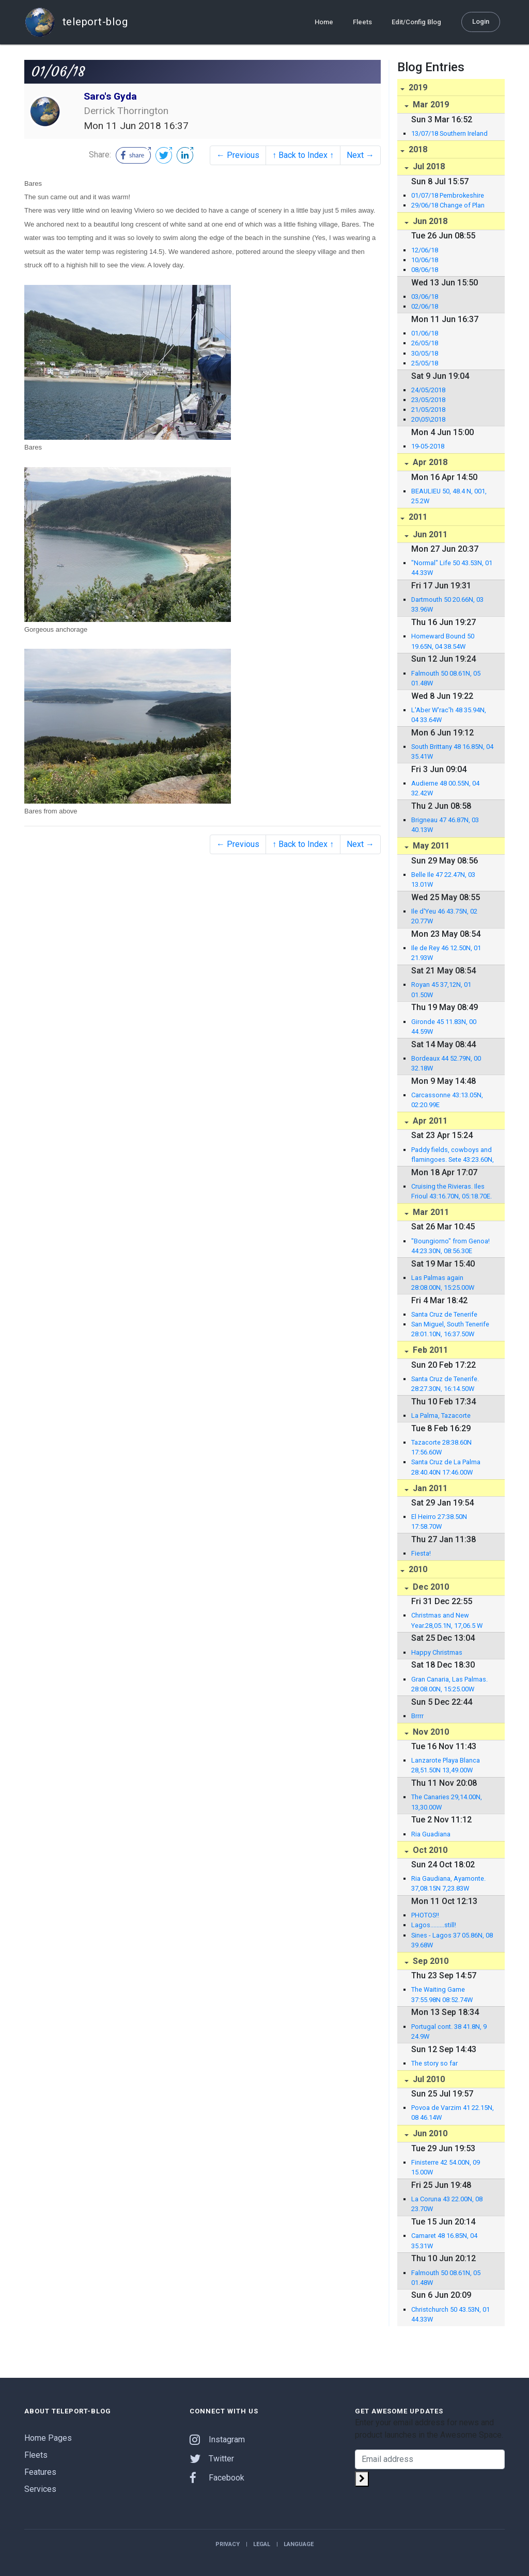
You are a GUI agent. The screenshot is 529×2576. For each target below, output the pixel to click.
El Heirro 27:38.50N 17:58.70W (439, 1521)
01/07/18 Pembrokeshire (447, 195)
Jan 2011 (429, 1488)
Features (40, 2472)
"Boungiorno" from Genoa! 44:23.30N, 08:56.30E (450, 1246)
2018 (417, 149)
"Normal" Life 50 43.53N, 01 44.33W (451, 568)
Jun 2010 (429, 2133)
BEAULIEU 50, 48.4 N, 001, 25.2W (449, 496)
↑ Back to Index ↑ (303, 155)
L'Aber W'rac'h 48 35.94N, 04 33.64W (448, 715)
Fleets (362, 21)
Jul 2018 (428, 166)
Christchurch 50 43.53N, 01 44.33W (450, 2314)
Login (480, 21)
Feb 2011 (429, 1350)
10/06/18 (424, 260)
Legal (261, 2544)
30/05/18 (424, 353)
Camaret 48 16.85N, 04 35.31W (444, 2240)
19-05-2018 (427, 446)
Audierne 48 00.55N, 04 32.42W (445, 788)
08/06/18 (424, 270)
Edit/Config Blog (416, 21)
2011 (417, 517)
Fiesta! (421, 1553)
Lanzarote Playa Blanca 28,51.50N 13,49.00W (445, 1765)
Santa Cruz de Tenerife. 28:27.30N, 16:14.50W (445, 1384)
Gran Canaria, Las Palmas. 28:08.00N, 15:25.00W (449, 1684)
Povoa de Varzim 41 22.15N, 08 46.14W (452, 2112)
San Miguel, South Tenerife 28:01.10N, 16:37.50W (450, 1329)
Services (40, 2489)
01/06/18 (424, 333)
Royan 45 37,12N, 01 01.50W (441, 989)
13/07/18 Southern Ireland (449, 133)
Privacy (227, 2544)
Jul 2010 (428, 2079)
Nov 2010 (430, 1732)
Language (299, 2544)
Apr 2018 (429, 462)
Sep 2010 (429, 1961)
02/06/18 (424, 306)
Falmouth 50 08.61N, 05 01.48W (445, 678)
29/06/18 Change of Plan (448, 205)
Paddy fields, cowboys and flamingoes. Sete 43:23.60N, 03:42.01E (452, 1155)
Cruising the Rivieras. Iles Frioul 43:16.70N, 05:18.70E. (451, 1191)
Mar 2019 (430, 104)
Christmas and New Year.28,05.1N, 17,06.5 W (447, 1620)
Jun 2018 (429, 221)
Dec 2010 (430, 1587)
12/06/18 (424, 250)
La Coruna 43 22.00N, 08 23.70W (447, 2204)
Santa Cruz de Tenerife (444, 1314)
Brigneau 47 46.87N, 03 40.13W (445, 825)
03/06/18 (424, 296)
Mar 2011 (430, 1212)
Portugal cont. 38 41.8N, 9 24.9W (449, 2031)
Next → (360, 155)
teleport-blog (76, 21)
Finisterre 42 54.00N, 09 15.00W (445, 2167)
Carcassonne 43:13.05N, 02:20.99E (447, 1100)
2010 (417, 1569)
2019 (417, 87)
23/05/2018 (428, 400)
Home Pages (48, 2438)
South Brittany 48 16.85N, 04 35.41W (452, 751)
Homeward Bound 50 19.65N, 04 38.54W (442, 641)
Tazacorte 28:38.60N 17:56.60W (441, 1447)
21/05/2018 (428, 409)
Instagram (217, 2439)
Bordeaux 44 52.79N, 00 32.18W (446, 1063)
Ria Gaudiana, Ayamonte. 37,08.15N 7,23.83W (448, 1883)
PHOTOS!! (425, 1915)
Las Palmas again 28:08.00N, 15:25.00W (442, 1282)
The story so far (434, 2063)
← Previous (237, 155)
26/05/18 (424, 343)
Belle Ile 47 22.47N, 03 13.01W (443, 879)
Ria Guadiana (430, 1834)
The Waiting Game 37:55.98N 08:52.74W (442, 1994)
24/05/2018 (428, 390)
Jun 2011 (429, 534)
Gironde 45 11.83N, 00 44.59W (443, 1026)
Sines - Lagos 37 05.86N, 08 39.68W (452, 1940)
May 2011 (430, 846)
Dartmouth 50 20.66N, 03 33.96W (447, 604)
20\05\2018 (428, 419)
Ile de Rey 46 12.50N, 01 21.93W (446, 953)
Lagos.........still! (433, 1925)
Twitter (212, 2459)
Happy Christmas (436, 1652)
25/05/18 (424, 363)
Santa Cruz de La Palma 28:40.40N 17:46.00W (445, 1467)
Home (324, 21)
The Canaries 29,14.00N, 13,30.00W (446, 1802)
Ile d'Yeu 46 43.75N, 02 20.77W (444, 916)
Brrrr (417, 1716)
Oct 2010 (429, 1850)
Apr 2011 (429, 1121)
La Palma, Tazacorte (441, 1415)
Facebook (217, 2478)
